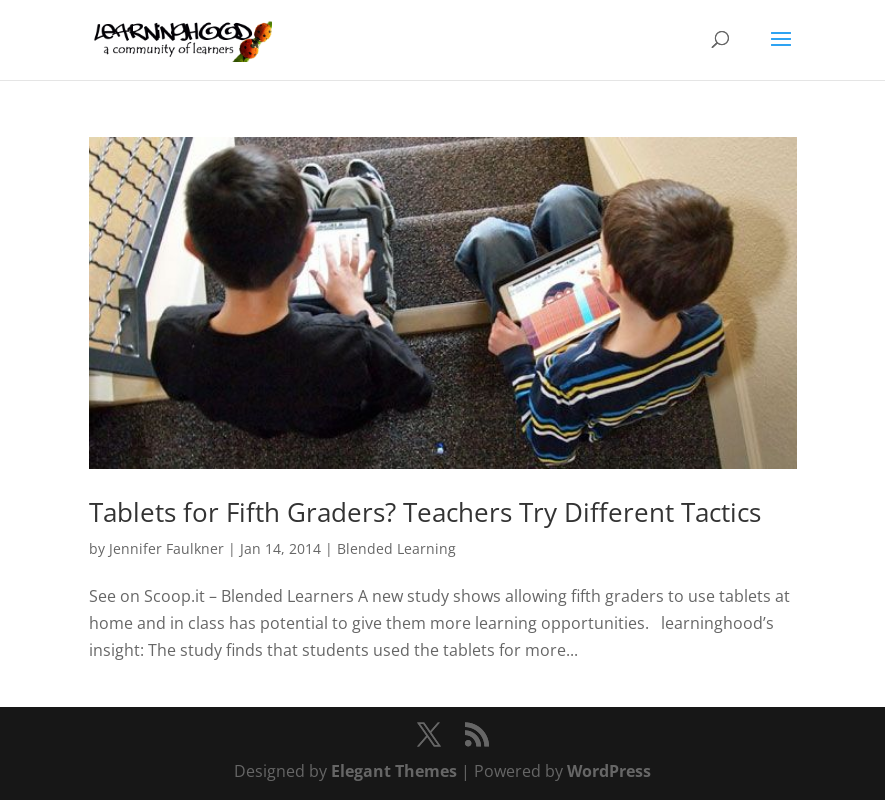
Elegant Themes (394, 771)
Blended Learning (396, 548)
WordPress (609, 771)
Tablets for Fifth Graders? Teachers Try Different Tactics (425, 512)
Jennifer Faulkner (166, 548)
